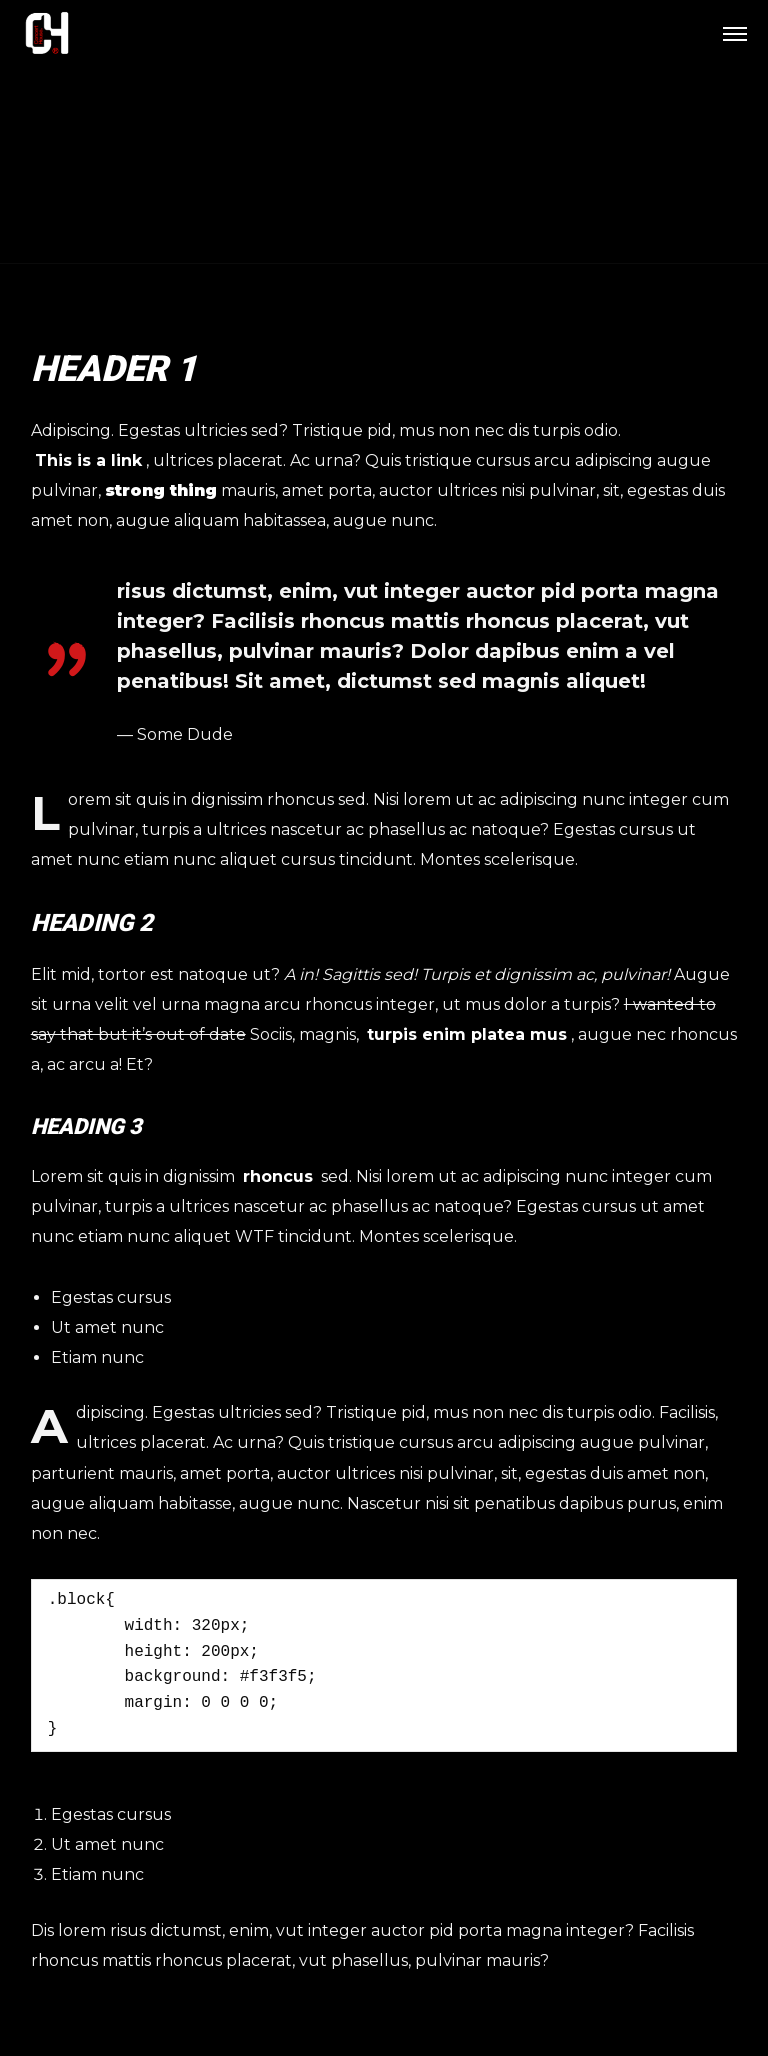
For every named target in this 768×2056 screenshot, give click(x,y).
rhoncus (278, 1176)
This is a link (88, 460)
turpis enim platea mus (467, 1034)
